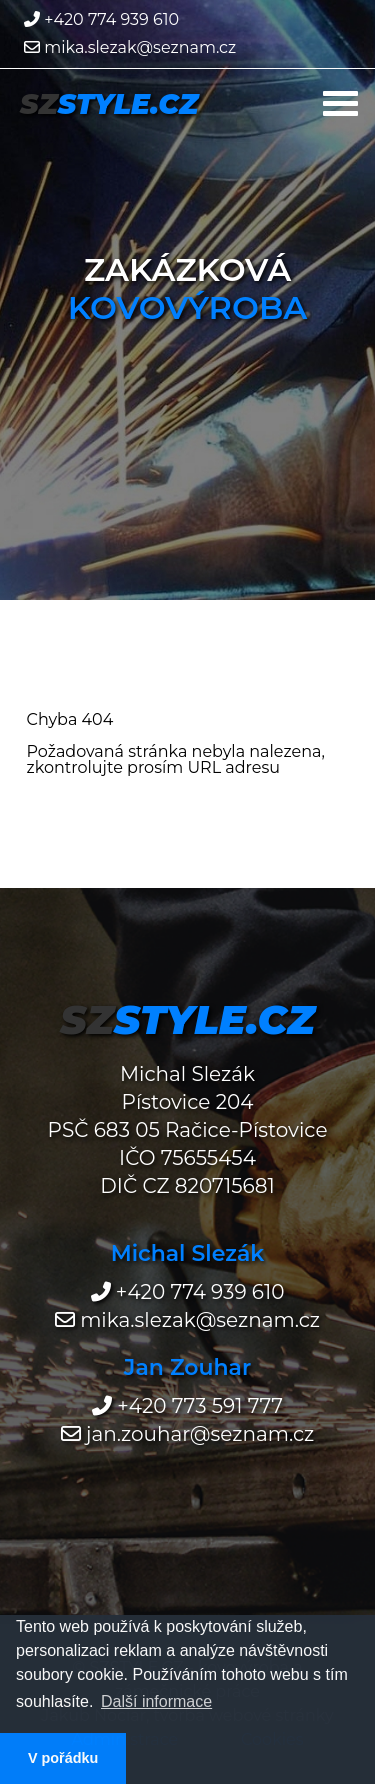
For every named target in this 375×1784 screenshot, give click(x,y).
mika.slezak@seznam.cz (130, 47)
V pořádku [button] (63, 1758)
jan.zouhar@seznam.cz (188, 1434)
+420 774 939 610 (101, 19)
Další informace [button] (156, 1701)
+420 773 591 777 (187, 1406)
